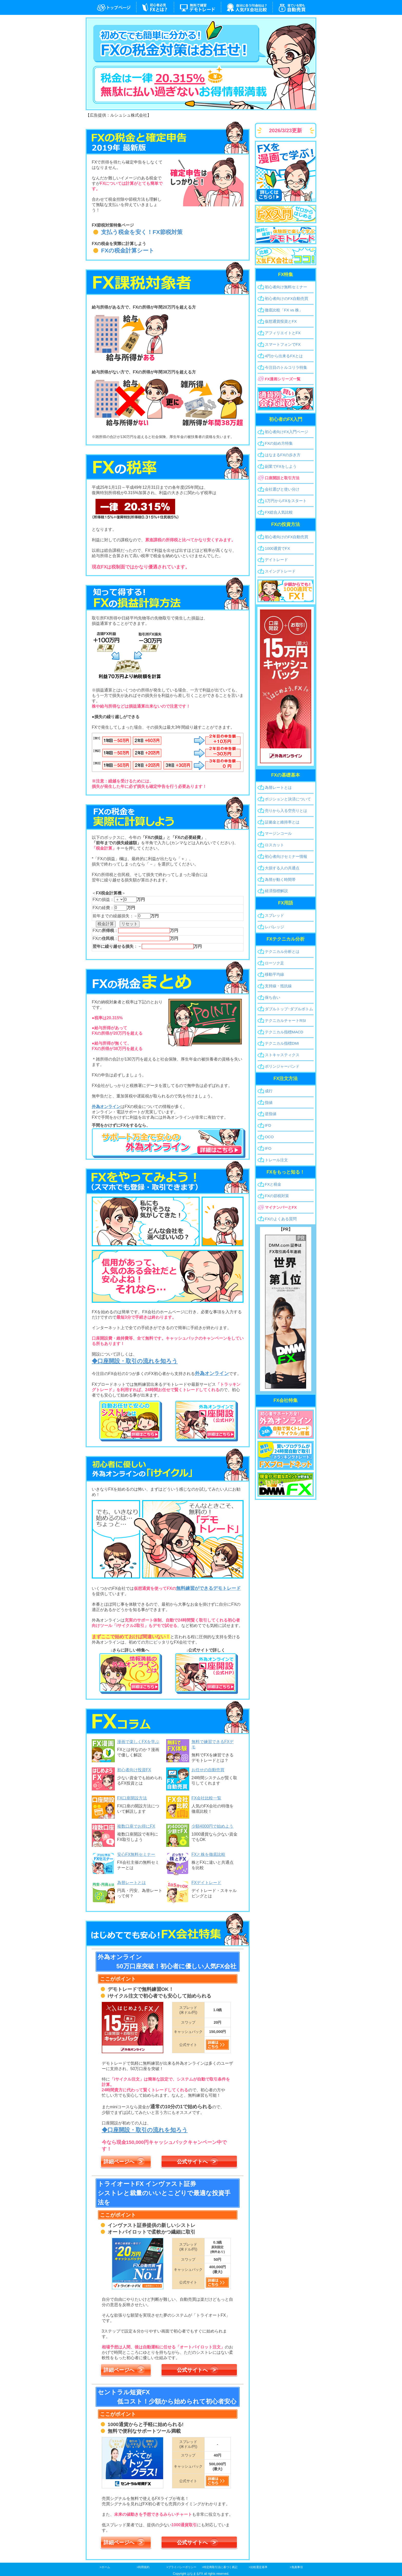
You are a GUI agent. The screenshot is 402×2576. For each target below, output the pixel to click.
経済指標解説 (276, 891)
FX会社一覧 (247, 7)
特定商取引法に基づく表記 (220, 2567)
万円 (141, 899)
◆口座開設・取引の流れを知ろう (135, 1361)
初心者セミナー (286, 856)
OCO (269, 1137)
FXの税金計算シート (127, 250)
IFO (268, 1148)
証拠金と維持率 (282, 822)
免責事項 (297, 2567)
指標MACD (284, 1032)
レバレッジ (274, 927)
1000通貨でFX (277, 548)
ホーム (106, 2567)
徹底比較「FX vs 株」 (284, 310)
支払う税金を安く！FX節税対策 (142, 232)
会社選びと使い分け (282, 489)
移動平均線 (274, 974)
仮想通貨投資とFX (281, 321)
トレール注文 (276, 1160)
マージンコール (278, 833)
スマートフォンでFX (282, 344)
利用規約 (143, 2567)
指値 (269, 1102)
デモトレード (197, 7)
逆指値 (270, 1114)
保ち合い (272, 997)
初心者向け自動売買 (286, 298)
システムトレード (294, 7)
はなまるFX (111, 7)
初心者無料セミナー (286, 287)
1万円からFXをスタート (286, 500)
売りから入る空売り (286, 810)
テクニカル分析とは (282, 951)
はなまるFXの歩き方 (282, 455)
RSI (285, 1020)
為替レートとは (278, 787)
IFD (268, 1125)
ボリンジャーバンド (282, 1066)
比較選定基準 (258, 2567)
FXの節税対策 (277, 1196)
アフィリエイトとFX (282, 333)
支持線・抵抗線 (278, 986)
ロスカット (274, 845)
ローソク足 (274, 963)
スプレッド (274, 915)
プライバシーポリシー (182, 2567)
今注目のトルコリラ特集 (286, 367)
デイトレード (276, 559)
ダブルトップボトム (289, 1009)
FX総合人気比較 (279, 512)
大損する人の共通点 (282, 868)
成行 (269, 1091)
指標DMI (282, 1043)
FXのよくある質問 (281, 1219)
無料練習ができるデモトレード (208, 1588)
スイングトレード (280, 571)
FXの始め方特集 (279, 443)
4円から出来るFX (284, 356)
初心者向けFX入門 (286, 432)
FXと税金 (273, 1184)
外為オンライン (106, 1106)
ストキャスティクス (282, 1055)
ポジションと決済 (288, 799)
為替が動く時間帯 (280, 879)
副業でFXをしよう (281, 466)
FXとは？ (155, 7)
